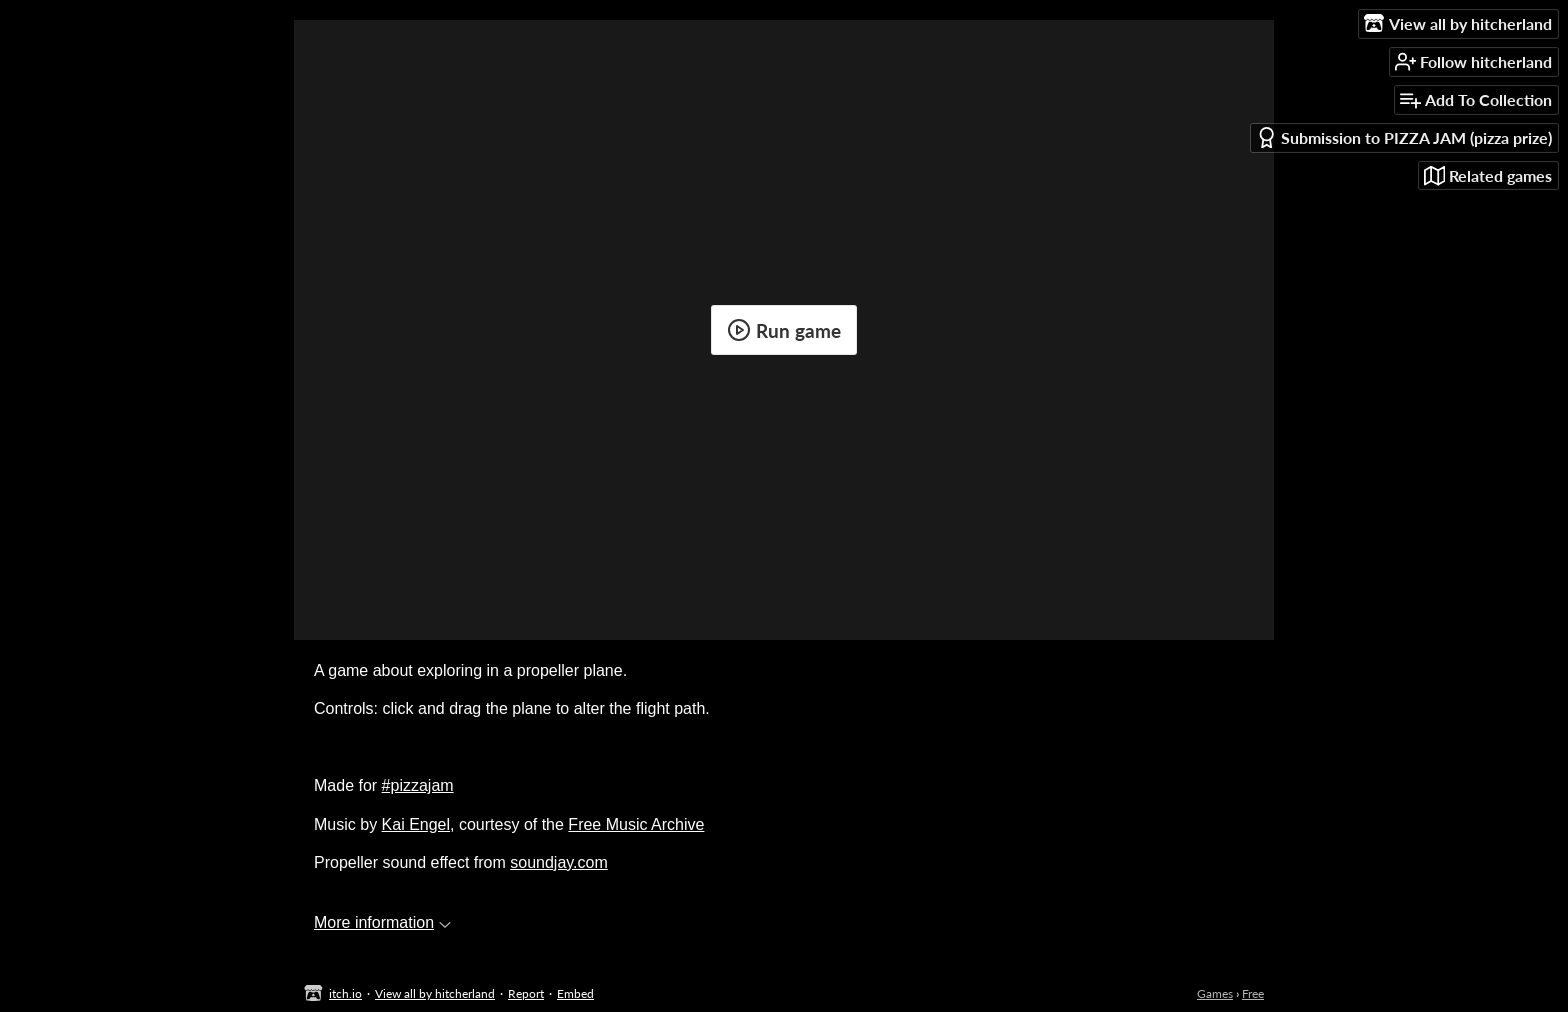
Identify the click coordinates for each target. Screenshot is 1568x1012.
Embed (575, 993)
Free (1253, 993)
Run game (784, 330)
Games (1215, 993)
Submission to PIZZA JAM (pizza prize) (1404, 137)
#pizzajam (418, 785)
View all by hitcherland (435, 993)
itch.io (345, 993)
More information (382, 922)
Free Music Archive (636, 824)
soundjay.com (559, 862)
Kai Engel (416, 824)
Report (526, 993)
